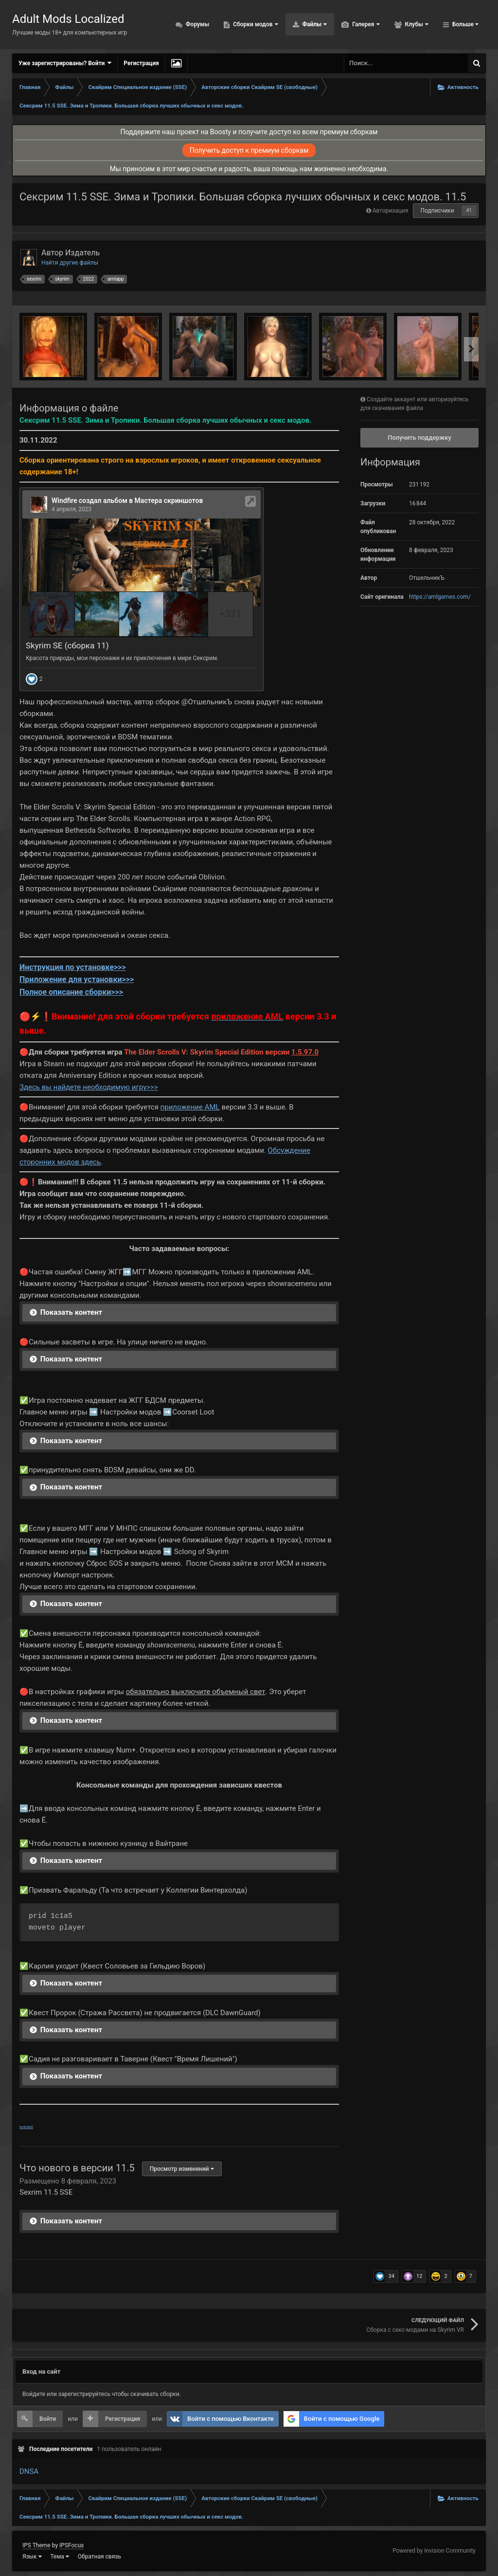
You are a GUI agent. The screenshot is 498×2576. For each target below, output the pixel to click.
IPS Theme (36, 2545)
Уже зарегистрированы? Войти (64, 63)
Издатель (82, 252)
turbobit (26, 2127)
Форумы (196, 24)
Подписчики (437, 210)
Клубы (416, 24)
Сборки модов (254, 24)
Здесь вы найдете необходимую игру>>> (88, 1087)
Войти (47, 2418)
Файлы (314, 24)
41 (469, 210)
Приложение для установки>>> (76, 979)
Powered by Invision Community (434, 2550)
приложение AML (190, 1107)
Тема (60, 2556)
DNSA (28, 2471)
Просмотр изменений (182, 2168)
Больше (465, 24)
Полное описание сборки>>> (71, 992)
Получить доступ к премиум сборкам (249, 150)
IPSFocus (71, 2545)
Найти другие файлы (69, 262)
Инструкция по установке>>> (72, 967)
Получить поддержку (419, 437)
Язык (32, 2556)
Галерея (365, 24)
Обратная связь (99, 2556)
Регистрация (141, 63)
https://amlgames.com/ (440, 596)
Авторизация (391, 210)
